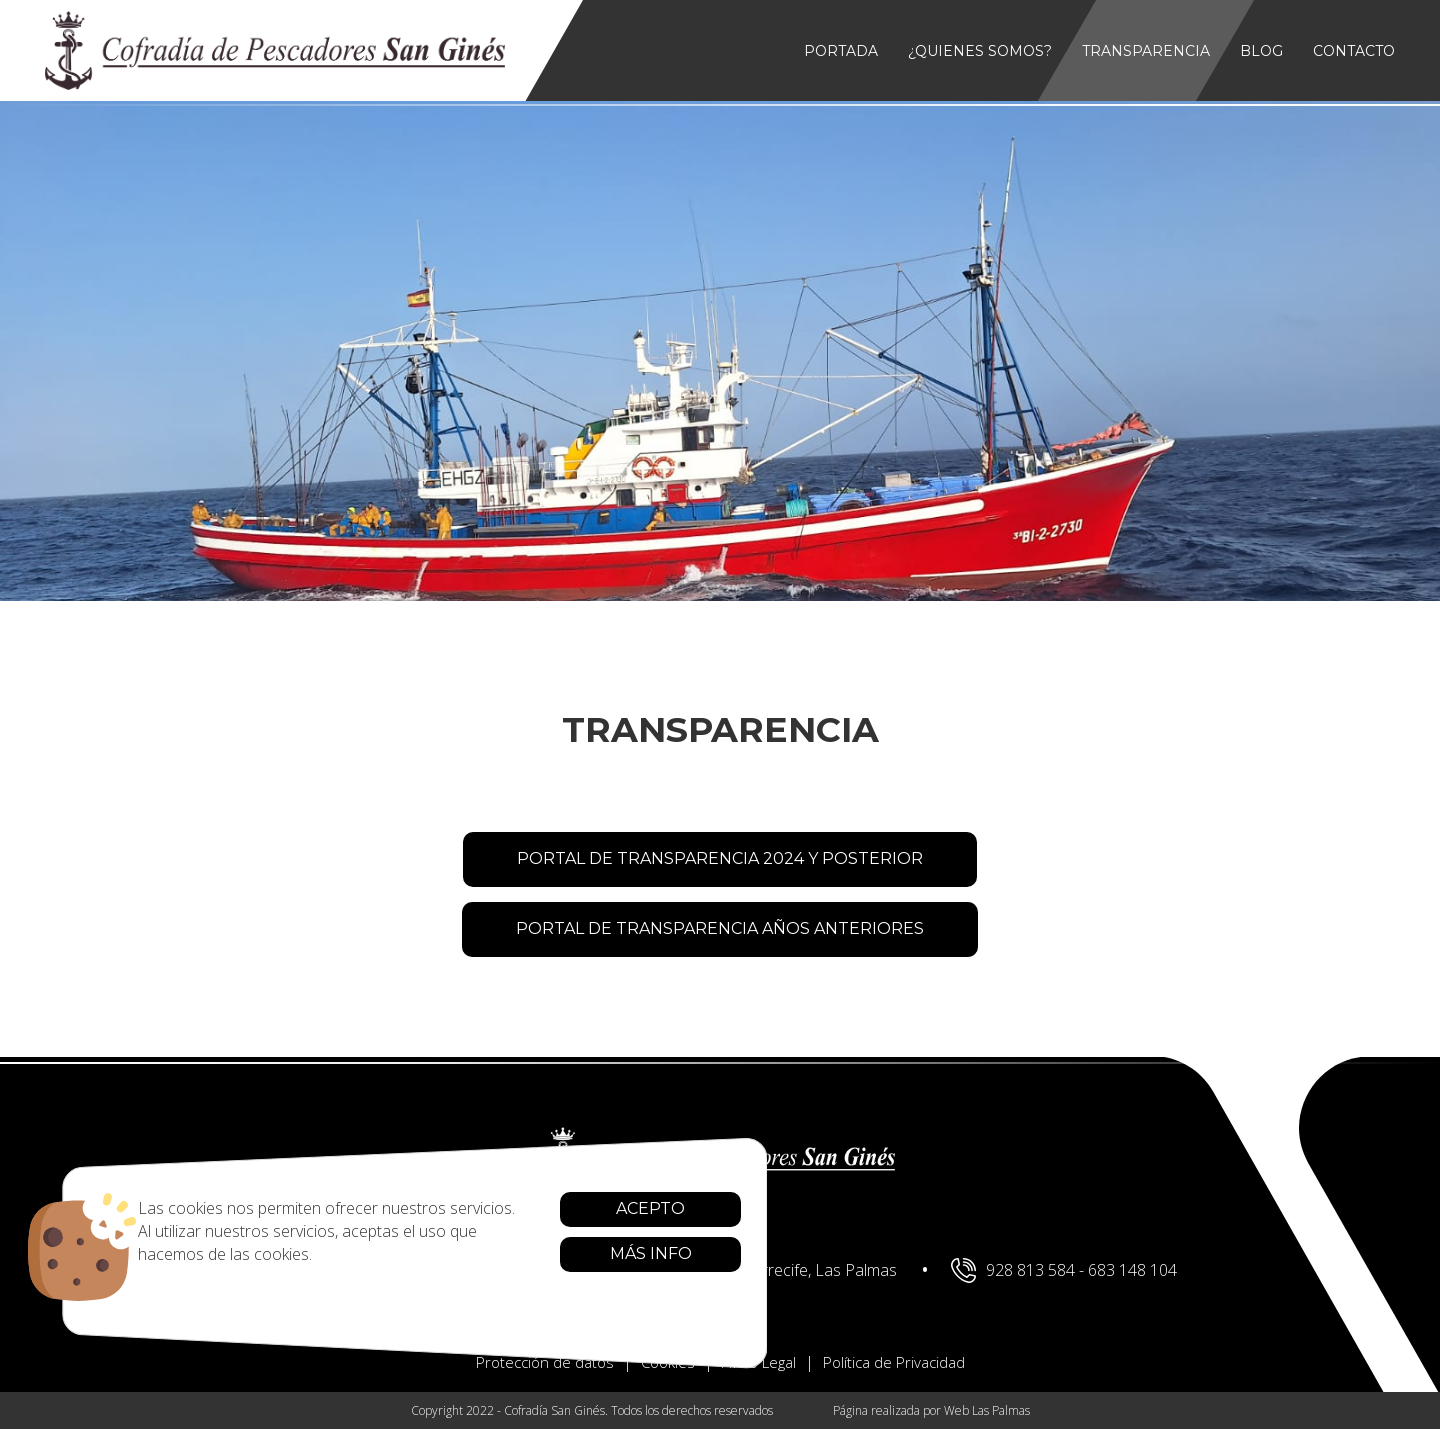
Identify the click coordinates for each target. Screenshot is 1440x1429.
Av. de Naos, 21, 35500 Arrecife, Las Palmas (723, 1270)
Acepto (570, 1208)
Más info (571, 1253)
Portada (841, 51)
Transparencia (1146, 51)
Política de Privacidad (894, 1362)
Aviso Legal (759, 1362)
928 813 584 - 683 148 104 (1064, 1270)
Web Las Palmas (987, 1410)
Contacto (1354, 51)
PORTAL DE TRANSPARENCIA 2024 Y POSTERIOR (720, 858)
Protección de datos (545, 1362)
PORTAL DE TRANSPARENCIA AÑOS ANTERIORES (720, 928)
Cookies (668, 1362)
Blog (1261, 51)
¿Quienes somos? (980, 51)
